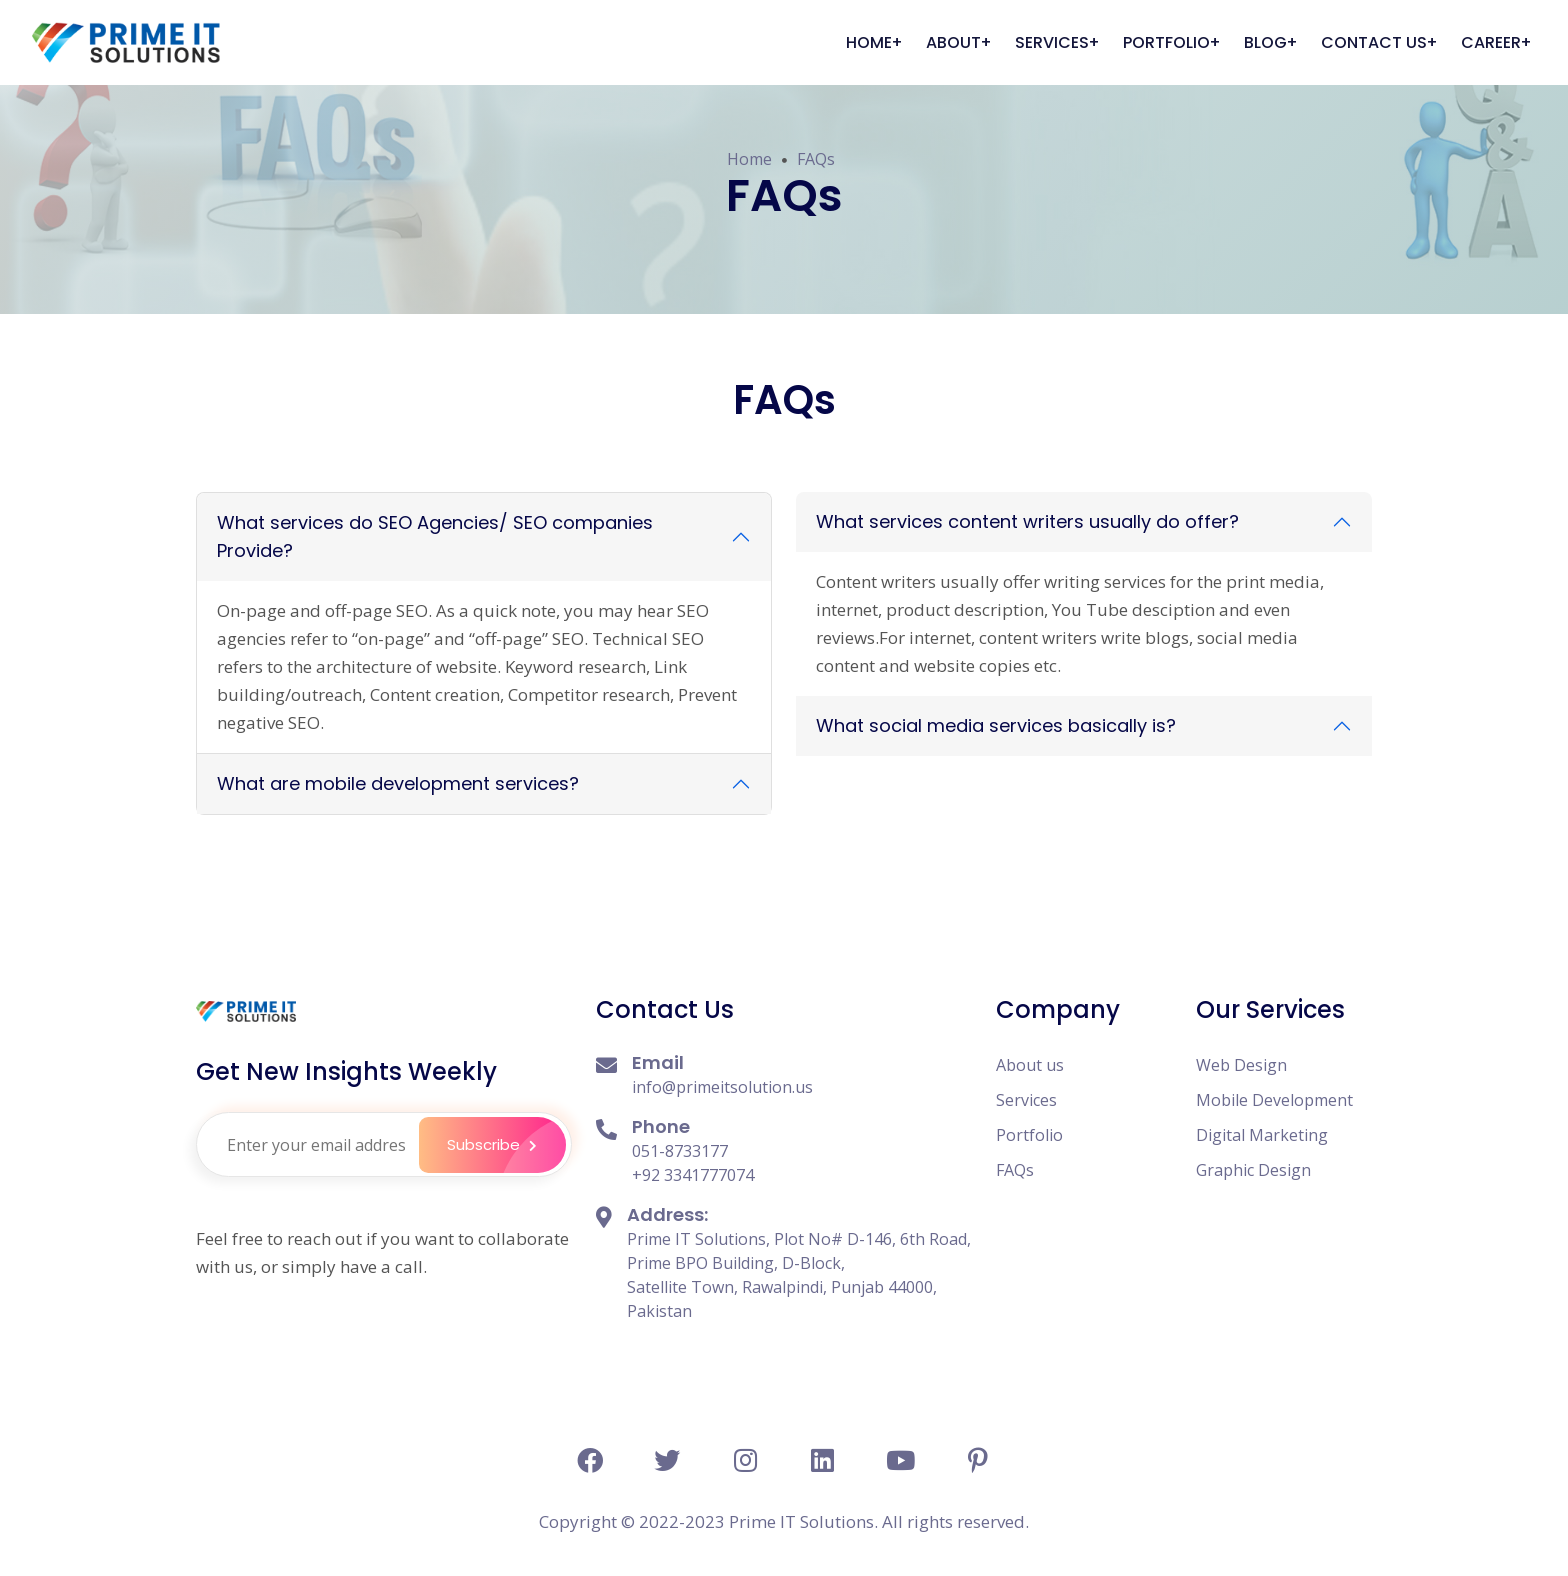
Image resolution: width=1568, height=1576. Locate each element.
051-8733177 (680, 1151)
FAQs (816, 159)
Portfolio (1029, 1135)
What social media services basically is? (996, 725)
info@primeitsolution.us (722, 1087)
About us (1030, 1065)
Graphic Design (1253, 1170)
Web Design (1241, 1065)
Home (749, 159)
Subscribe (504, 1144)
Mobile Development (1274, 1100)
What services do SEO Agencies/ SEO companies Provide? (435, 536)
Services (1026, 1100)
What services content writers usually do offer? (1027, 521)
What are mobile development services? (398, 783)
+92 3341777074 (693, 1175)
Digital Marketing (1262, 1135)
